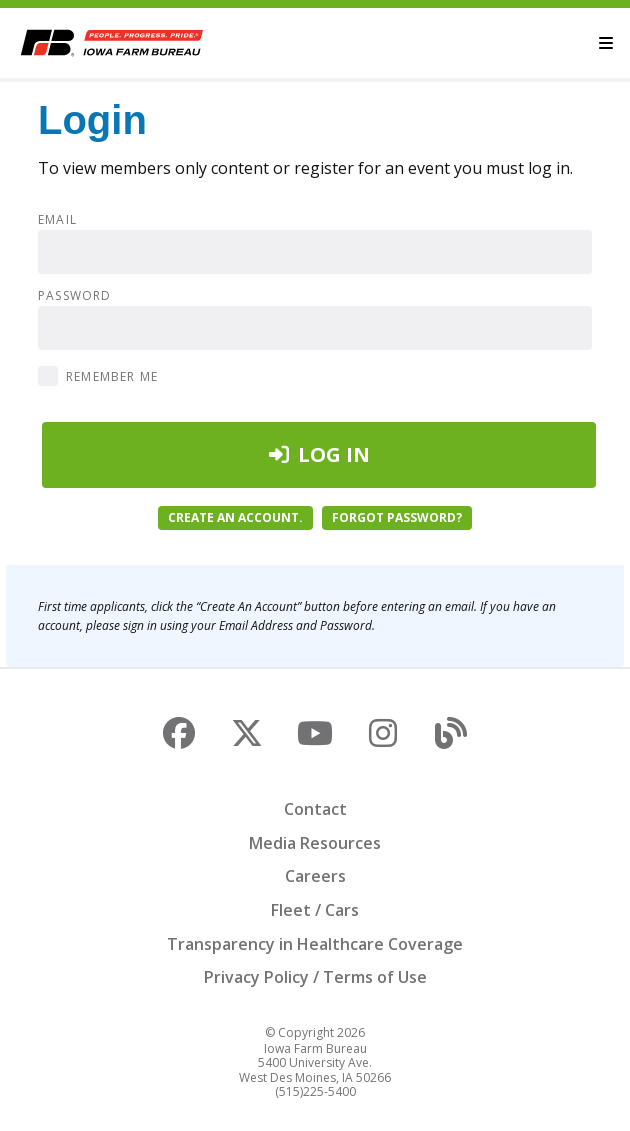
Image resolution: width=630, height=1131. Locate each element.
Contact (315, 809)
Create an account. (235, 517)
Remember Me (112, 376)
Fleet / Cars (315, 910)
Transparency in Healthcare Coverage (315, 944)
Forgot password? (397, 517)
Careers (315, 876)
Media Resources (315, 843)
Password (75, 296)
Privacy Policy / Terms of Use (315, 977)
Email (57, 220)
